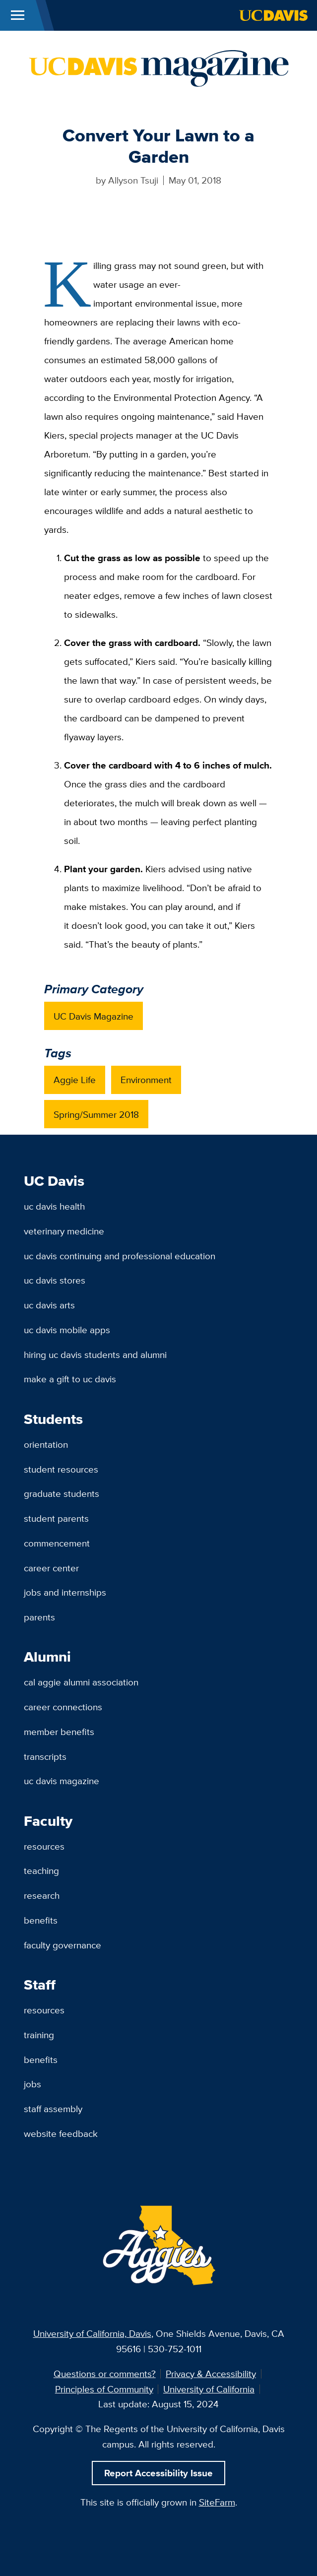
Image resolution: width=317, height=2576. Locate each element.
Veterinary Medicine (64, 1231)
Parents (39, 1617)
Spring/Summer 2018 (96, 1114)
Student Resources (61, 1469)
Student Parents (56, 1518)
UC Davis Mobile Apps (67, 1330)
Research (42, 1895)
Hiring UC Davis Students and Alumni (95, 1354)
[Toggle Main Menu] (17, 15)
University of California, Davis (92, 2333)
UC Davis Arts (49, 1305)
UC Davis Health (54, 1206)
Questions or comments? (105, 2374)
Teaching (41, 1870)
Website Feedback (61, 2133)
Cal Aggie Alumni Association (81, 1682)
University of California (208, 2389)
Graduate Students (61, 1493)
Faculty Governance (62, 1945)
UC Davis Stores (54, 1280)
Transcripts (45, 1756)
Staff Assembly (53, 2109)
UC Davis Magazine (93, 1016)
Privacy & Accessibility (211, 2374)
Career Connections (63, 1707)
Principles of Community (104, 2389)
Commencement (57, 1543)
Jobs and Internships (65, 1592)
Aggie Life (75, 1080)
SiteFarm (217, 2502)
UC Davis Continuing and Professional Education (119, 1256)
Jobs (32, 2084)
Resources (44, 1846)
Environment (146, 1080)
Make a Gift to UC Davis (70, 1379)
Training (39, 2035)
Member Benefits (59, 1732)
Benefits (41, 1920)
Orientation (46, 1444)
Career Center (51, 1568)
